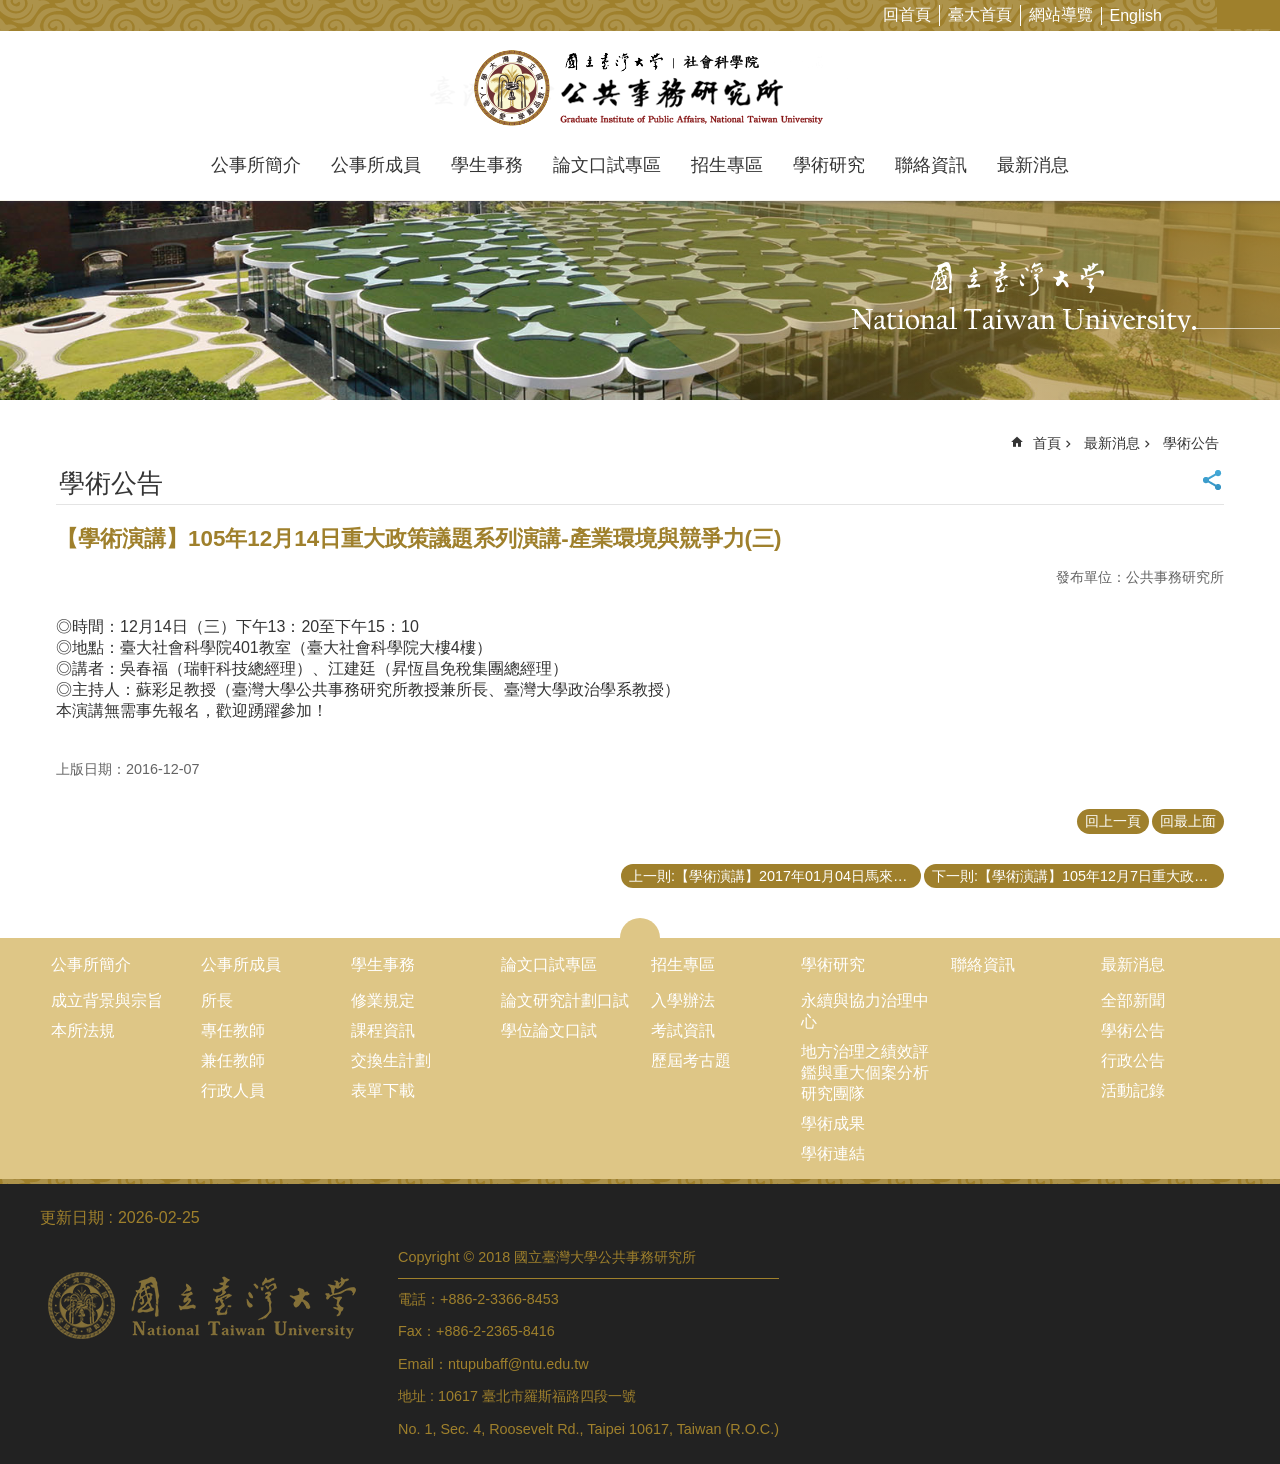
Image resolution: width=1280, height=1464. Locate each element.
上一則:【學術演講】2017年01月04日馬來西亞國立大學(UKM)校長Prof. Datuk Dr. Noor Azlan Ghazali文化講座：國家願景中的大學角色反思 (775, 876)
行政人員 (233, 1090)
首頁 (1047, 443)
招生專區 (727, 165)
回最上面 (1188, 821)
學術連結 (833, 1153)
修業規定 (383, 1000)
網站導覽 (1061, 14)
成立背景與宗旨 (107, 1000)
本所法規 (83, 1030)
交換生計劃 (391, 1060)
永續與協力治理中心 (865, 1011)
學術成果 (833, 1123)
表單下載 (383, 1090)
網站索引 (1265, 14)
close (640, 928)
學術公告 (1191, 443)
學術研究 (829, 165)
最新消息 (1033, 165)
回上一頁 (1113, 821)
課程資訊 (383, 1030)
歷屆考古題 (691, 1060)
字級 (1233, 14)
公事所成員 (376, 165)
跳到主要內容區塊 (10, 10)
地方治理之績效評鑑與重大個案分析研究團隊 (865, 1072)
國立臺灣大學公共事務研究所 (640, 88)
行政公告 (1133, 1060)
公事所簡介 (256, 165)
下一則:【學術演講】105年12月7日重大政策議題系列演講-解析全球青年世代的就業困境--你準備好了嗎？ (1078, 876)
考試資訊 (683, 1030)
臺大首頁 (980, 14)
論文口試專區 (607, 165)
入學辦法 (683, 1000)
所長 (217, 1000)
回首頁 (907, 14)
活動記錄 (1133, 1090)
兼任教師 (233, 1060)
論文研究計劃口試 (565, 1000)
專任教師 (233, 1030)
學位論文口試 (549, 1030)
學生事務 (487, 165)
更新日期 (72, 1217)
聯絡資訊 (931, 165)
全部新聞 (1133, 1000)
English (1136, 15)
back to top (1226, 1410)
